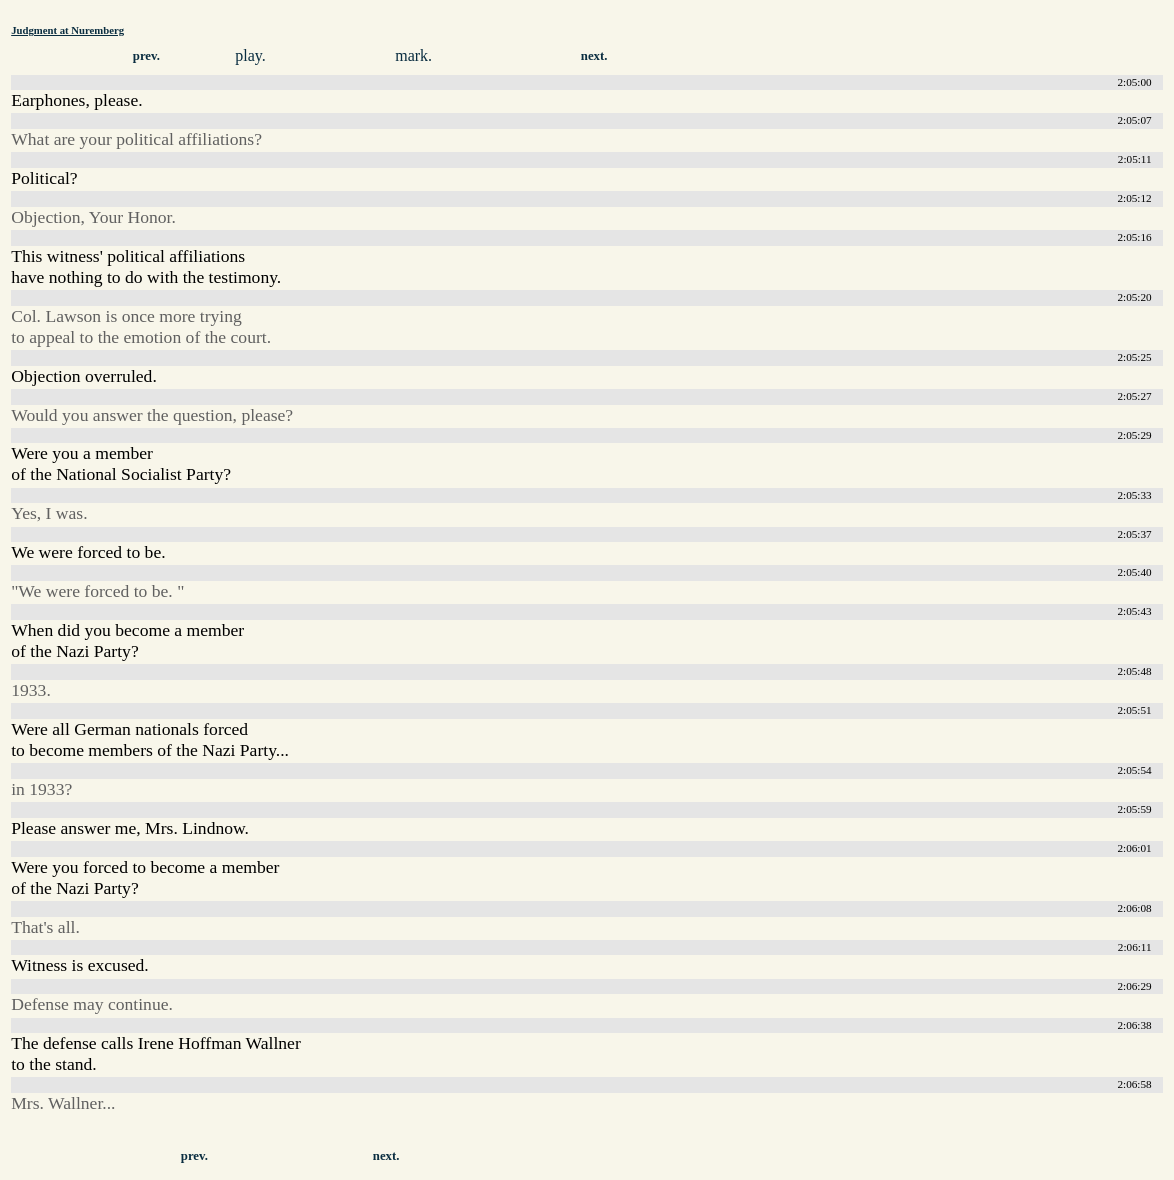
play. (250, 55)
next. (594, 56)
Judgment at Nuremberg (67, 30)
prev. (146, 56)
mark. (413, 55)
